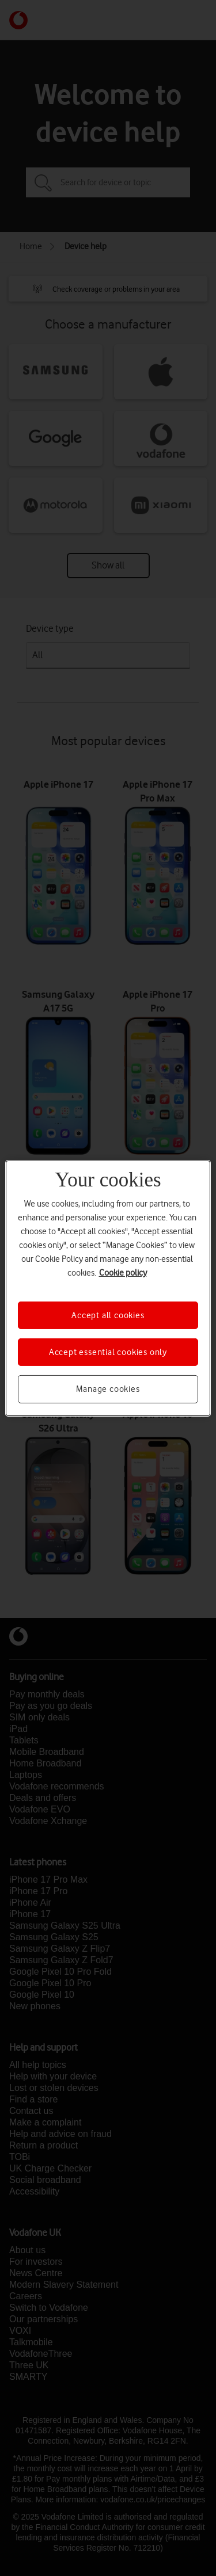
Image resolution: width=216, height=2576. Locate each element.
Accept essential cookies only (108, 1352)
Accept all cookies (107, 1315)
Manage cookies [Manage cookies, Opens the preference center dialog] (107, 1389)
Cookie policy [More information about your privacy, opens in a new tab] (123, 1272)
